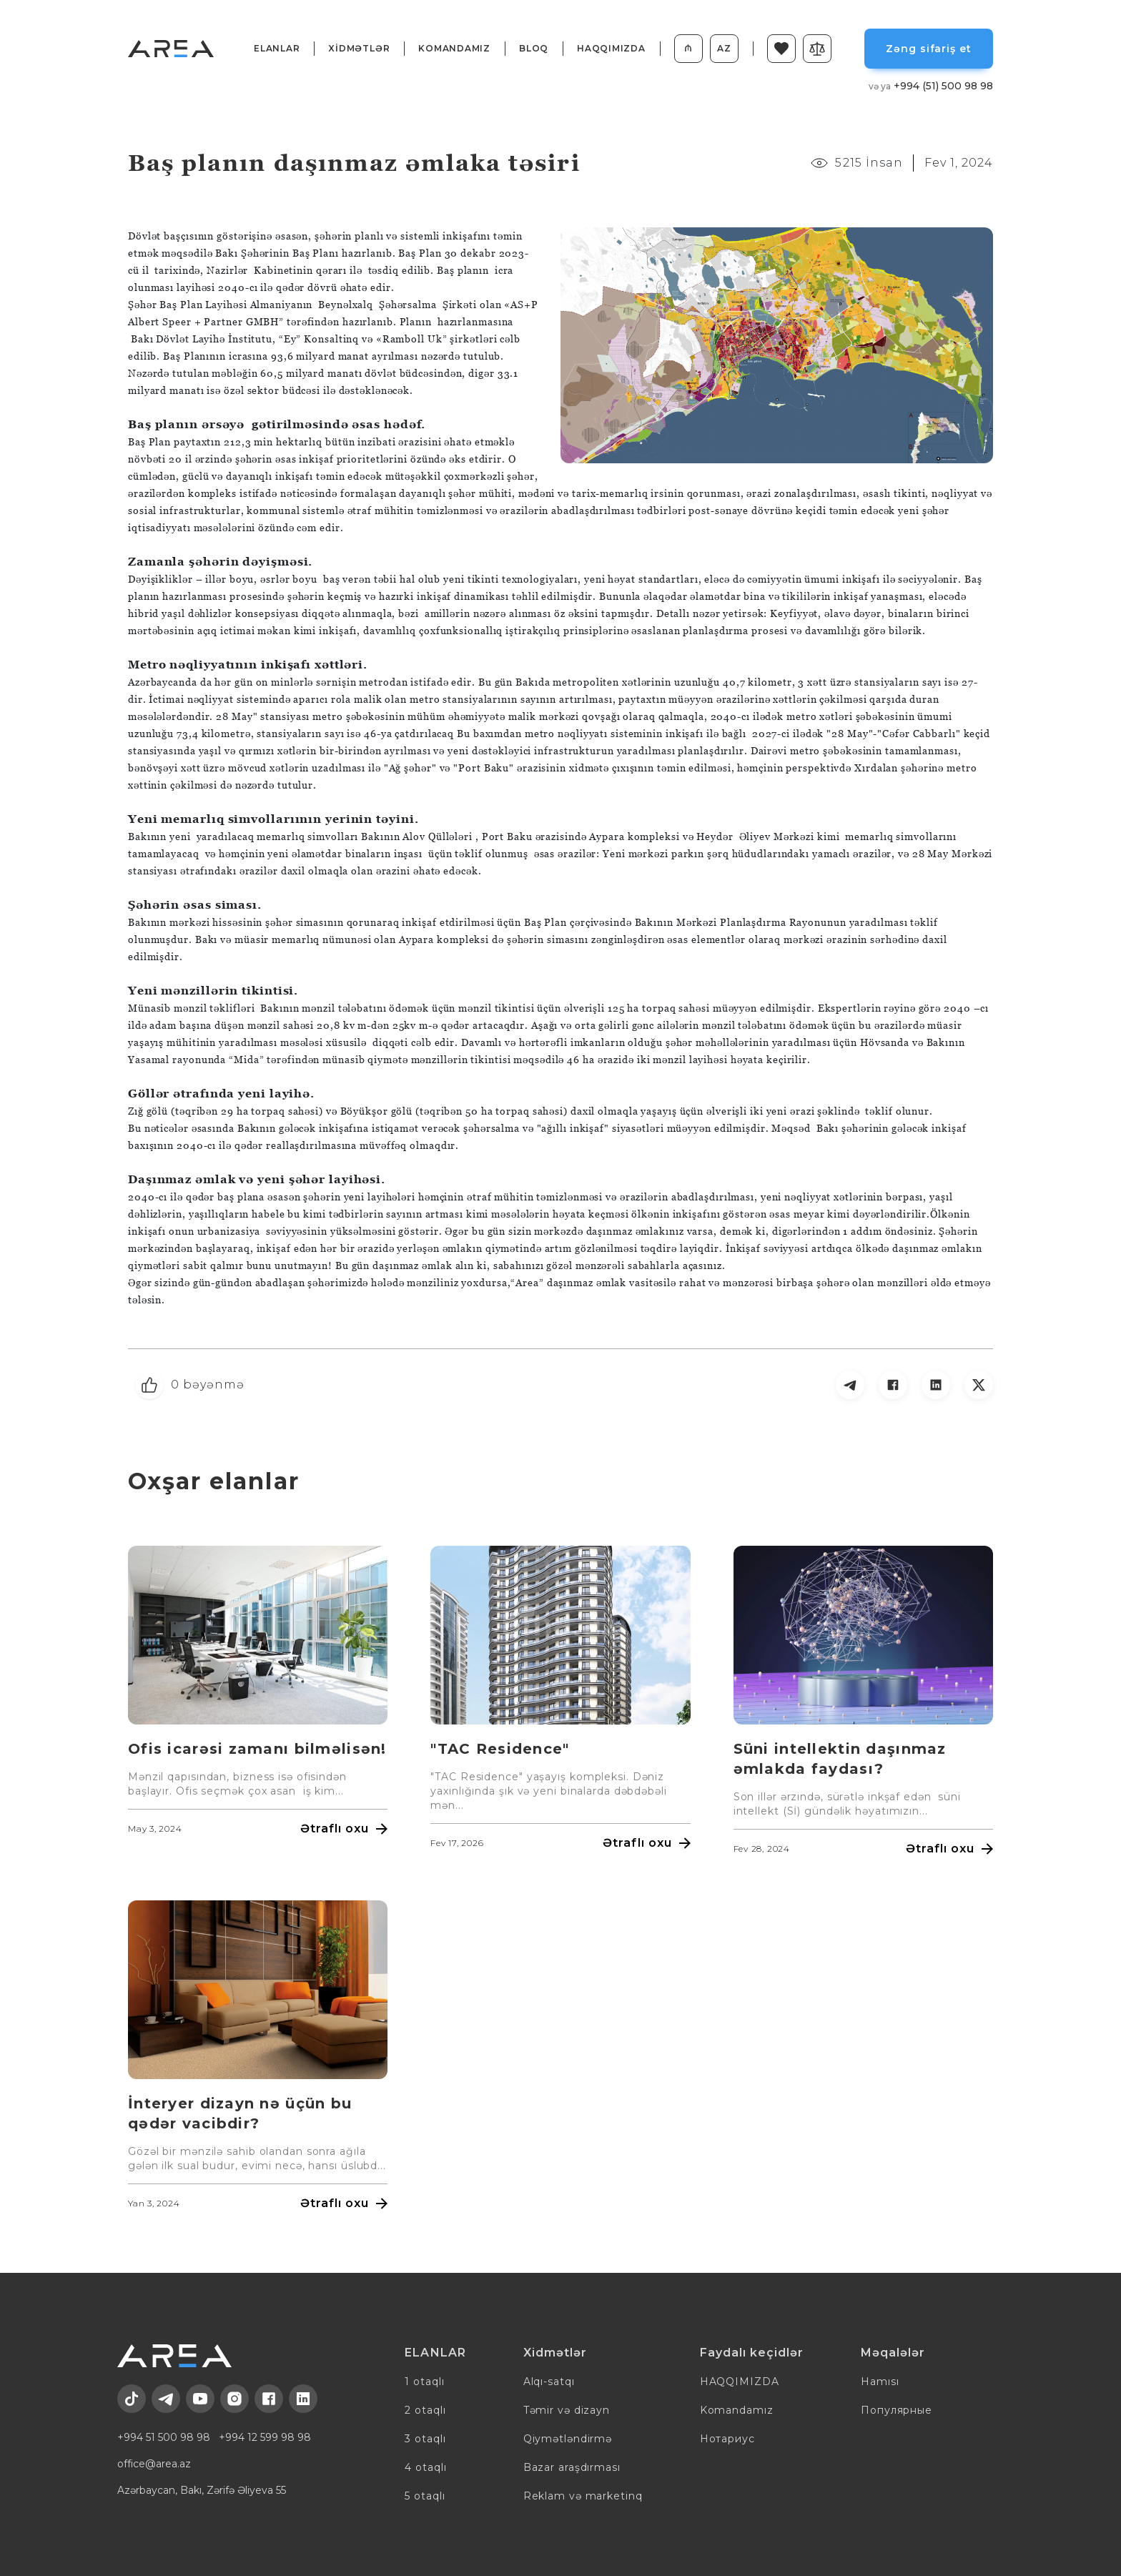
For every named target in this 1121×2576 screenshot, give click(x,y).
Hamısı (880, 2381)
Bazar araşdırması (572, 2467)
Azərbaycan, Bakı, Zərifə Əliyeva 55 (201, 2490)
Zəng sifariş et (928, 48)
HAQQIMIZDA (611, 48)
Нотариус (727, 2438)
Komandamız (454, 48)
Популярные (896, 2410)
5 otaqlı (425, 2495)
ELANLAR (277, 48)
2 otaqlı (425, 2410)
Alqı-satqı (549, 2381)
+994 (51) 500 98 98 (931, 85)
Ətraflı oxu (343, 1828)
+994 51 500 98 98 (163, 2437)
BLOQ (533, 48)
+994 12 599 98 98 (265, 2437)
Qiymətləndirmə (568, 2438)
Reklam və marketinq (583, 2495)
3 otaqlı (425, 2438)
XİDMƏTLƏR (359, 48)
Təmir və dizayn (566, 2410)
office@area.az (154, 2463)
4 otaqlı (425, 2467)
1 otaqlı (424, 2381)
